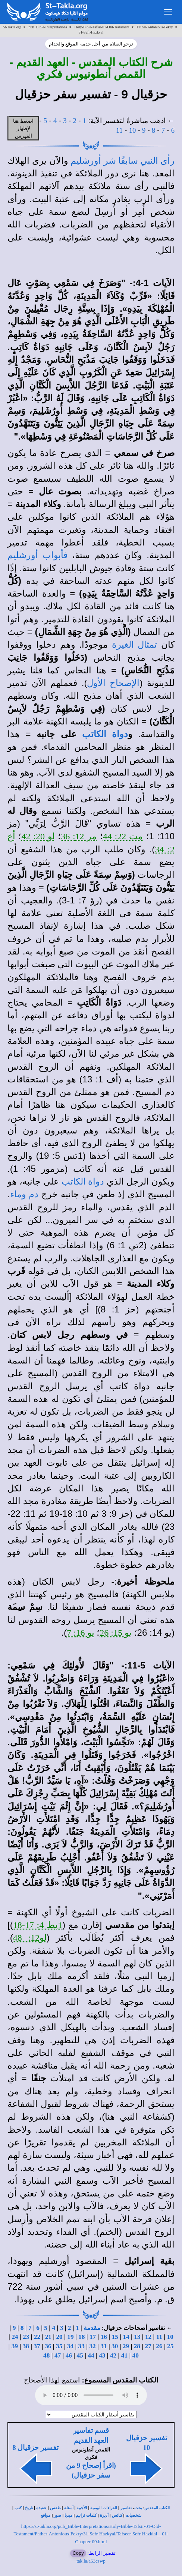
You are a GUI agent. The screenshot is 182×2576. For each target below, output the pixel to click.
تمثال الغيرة (134, 644)
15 (115, 2336)
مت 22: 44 (123, 836)
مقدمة (92, 2327)
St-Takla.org (12, 27)
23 (26, 2336)
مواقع (45, 2515)
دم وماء (24, 1194)
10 (132, 130)
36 (48, 2346)
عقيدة (41, 2508)
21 (48, 2336)
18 (81, 2336)
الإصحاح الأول (113, 683)
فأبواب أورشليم (37, 555)
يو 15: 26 (116, 1633)
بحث (138, 2508)
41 (124, 2355)
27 (148, 2346)
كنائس (117, 2515)
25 (170, 2346)
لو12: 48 (30, 1938)
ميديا (68, 2515)
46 (69, 2355)
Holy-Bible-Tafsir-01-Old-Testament (102, 27)
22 (37, 2336)
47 (57, 2355)
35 (59, 2346)
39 (15, 2346)
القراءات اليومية (103, 2508)
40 (135, 2355)
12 (148, 2336)
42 (113, 2355)
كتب (18, 2508)
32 (92, 2346)
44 (91, 2355)
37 (37, 2346)
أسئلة (68, 2508)
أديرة (104, 2515)
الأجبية (81, 2508)
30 (115, 2346)
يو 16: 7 (80, 1633)
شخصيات (133, 2515)
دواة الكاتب (105, 734)
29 (126, 2346)
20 (59, 2336)
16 (104, 2336)
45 (80, 2355)
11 (119, 130)
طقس (55, 2508)
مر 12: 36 (79, 836)
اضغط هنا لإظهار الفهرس (23, 128)
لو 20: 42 (37, 836)
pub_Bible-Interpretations (48, 27)
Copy (78, 2553)
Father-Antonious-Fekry (155, 27)
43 (102, 2355)
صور (57, 2515)
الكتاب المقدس (157, 2508)
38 (26, 2346)
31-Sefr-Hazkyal (91, 32)
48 (46, 2355)
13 (137, 2336)
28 (137, 2346)
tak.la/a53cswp (91, 2561)
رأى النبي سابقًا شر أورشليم (122, 161)
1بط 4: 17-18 (38, 1925)
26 (159, 2346)
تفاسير (126, 2508)
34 (70, 2346)
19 (70, 2336)
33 (81, 2346)
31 (103, 2346)
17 (93, 2336)
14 (126, 2336)
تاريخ (29, 2508)
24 (15, 2336)
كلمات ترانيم (86, 2515)
